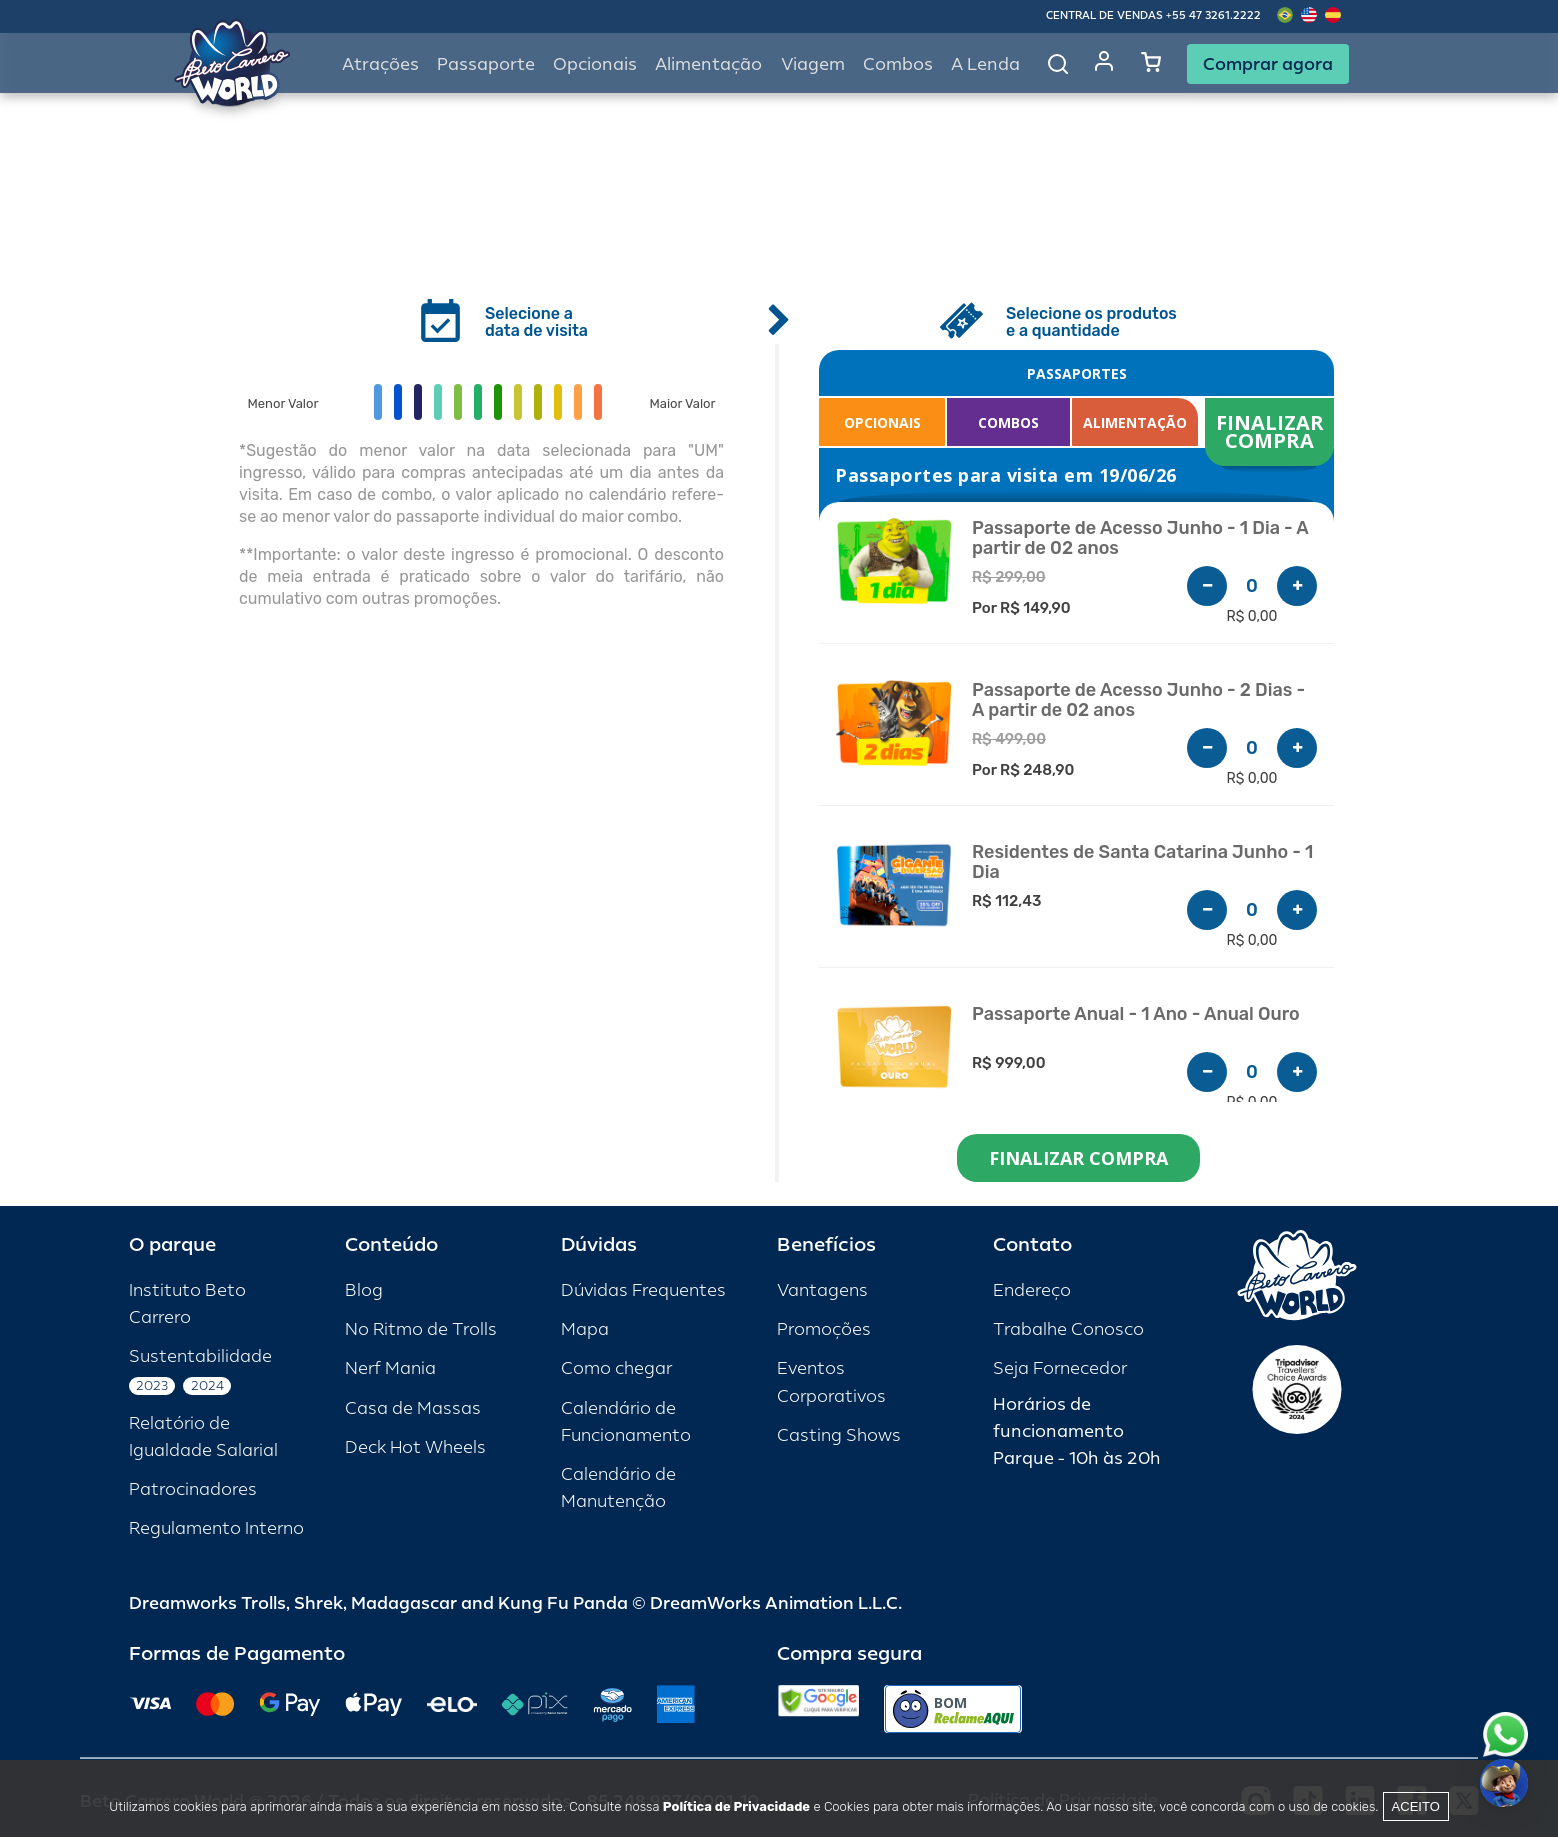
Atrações (380, 64)
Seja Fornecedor (1060, 1368)
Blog (364, 1290)
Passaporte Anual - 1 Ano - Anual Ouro (1136, 1014)
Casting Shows (839, 1435)
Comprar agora (1268, 64)
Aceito (1416, 1806)
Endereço (1032, 1290)
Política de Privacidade (736, 1806)
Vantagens (822, 1290)
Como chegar (616, 1368)
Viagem (813, 64)
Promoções (824, 1329)
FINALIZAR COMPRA (1272, 431)
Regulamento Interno (216, 1528)
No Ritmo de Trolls (421, 1329)
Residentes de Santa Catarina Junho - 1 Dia (1142, 862)
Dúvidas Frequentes (643, 1290)
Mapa (585, 1329)
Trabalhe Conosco (1068, 1329)
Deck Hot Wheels (415, 1447)
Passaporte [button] (486, 64)
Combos (898, 64)
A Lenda (985, 64)
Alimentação (708, 64)
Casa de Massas (413, 1408)
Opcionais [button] (595, 64)
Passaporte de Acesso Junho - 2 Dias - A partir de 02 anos (1138, 700)
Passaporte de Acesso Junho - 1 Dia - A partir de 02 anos (1140, 538)
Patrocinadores (193, 1489)
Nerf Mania (390, 1368)
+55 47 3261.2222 (1213, 15)
